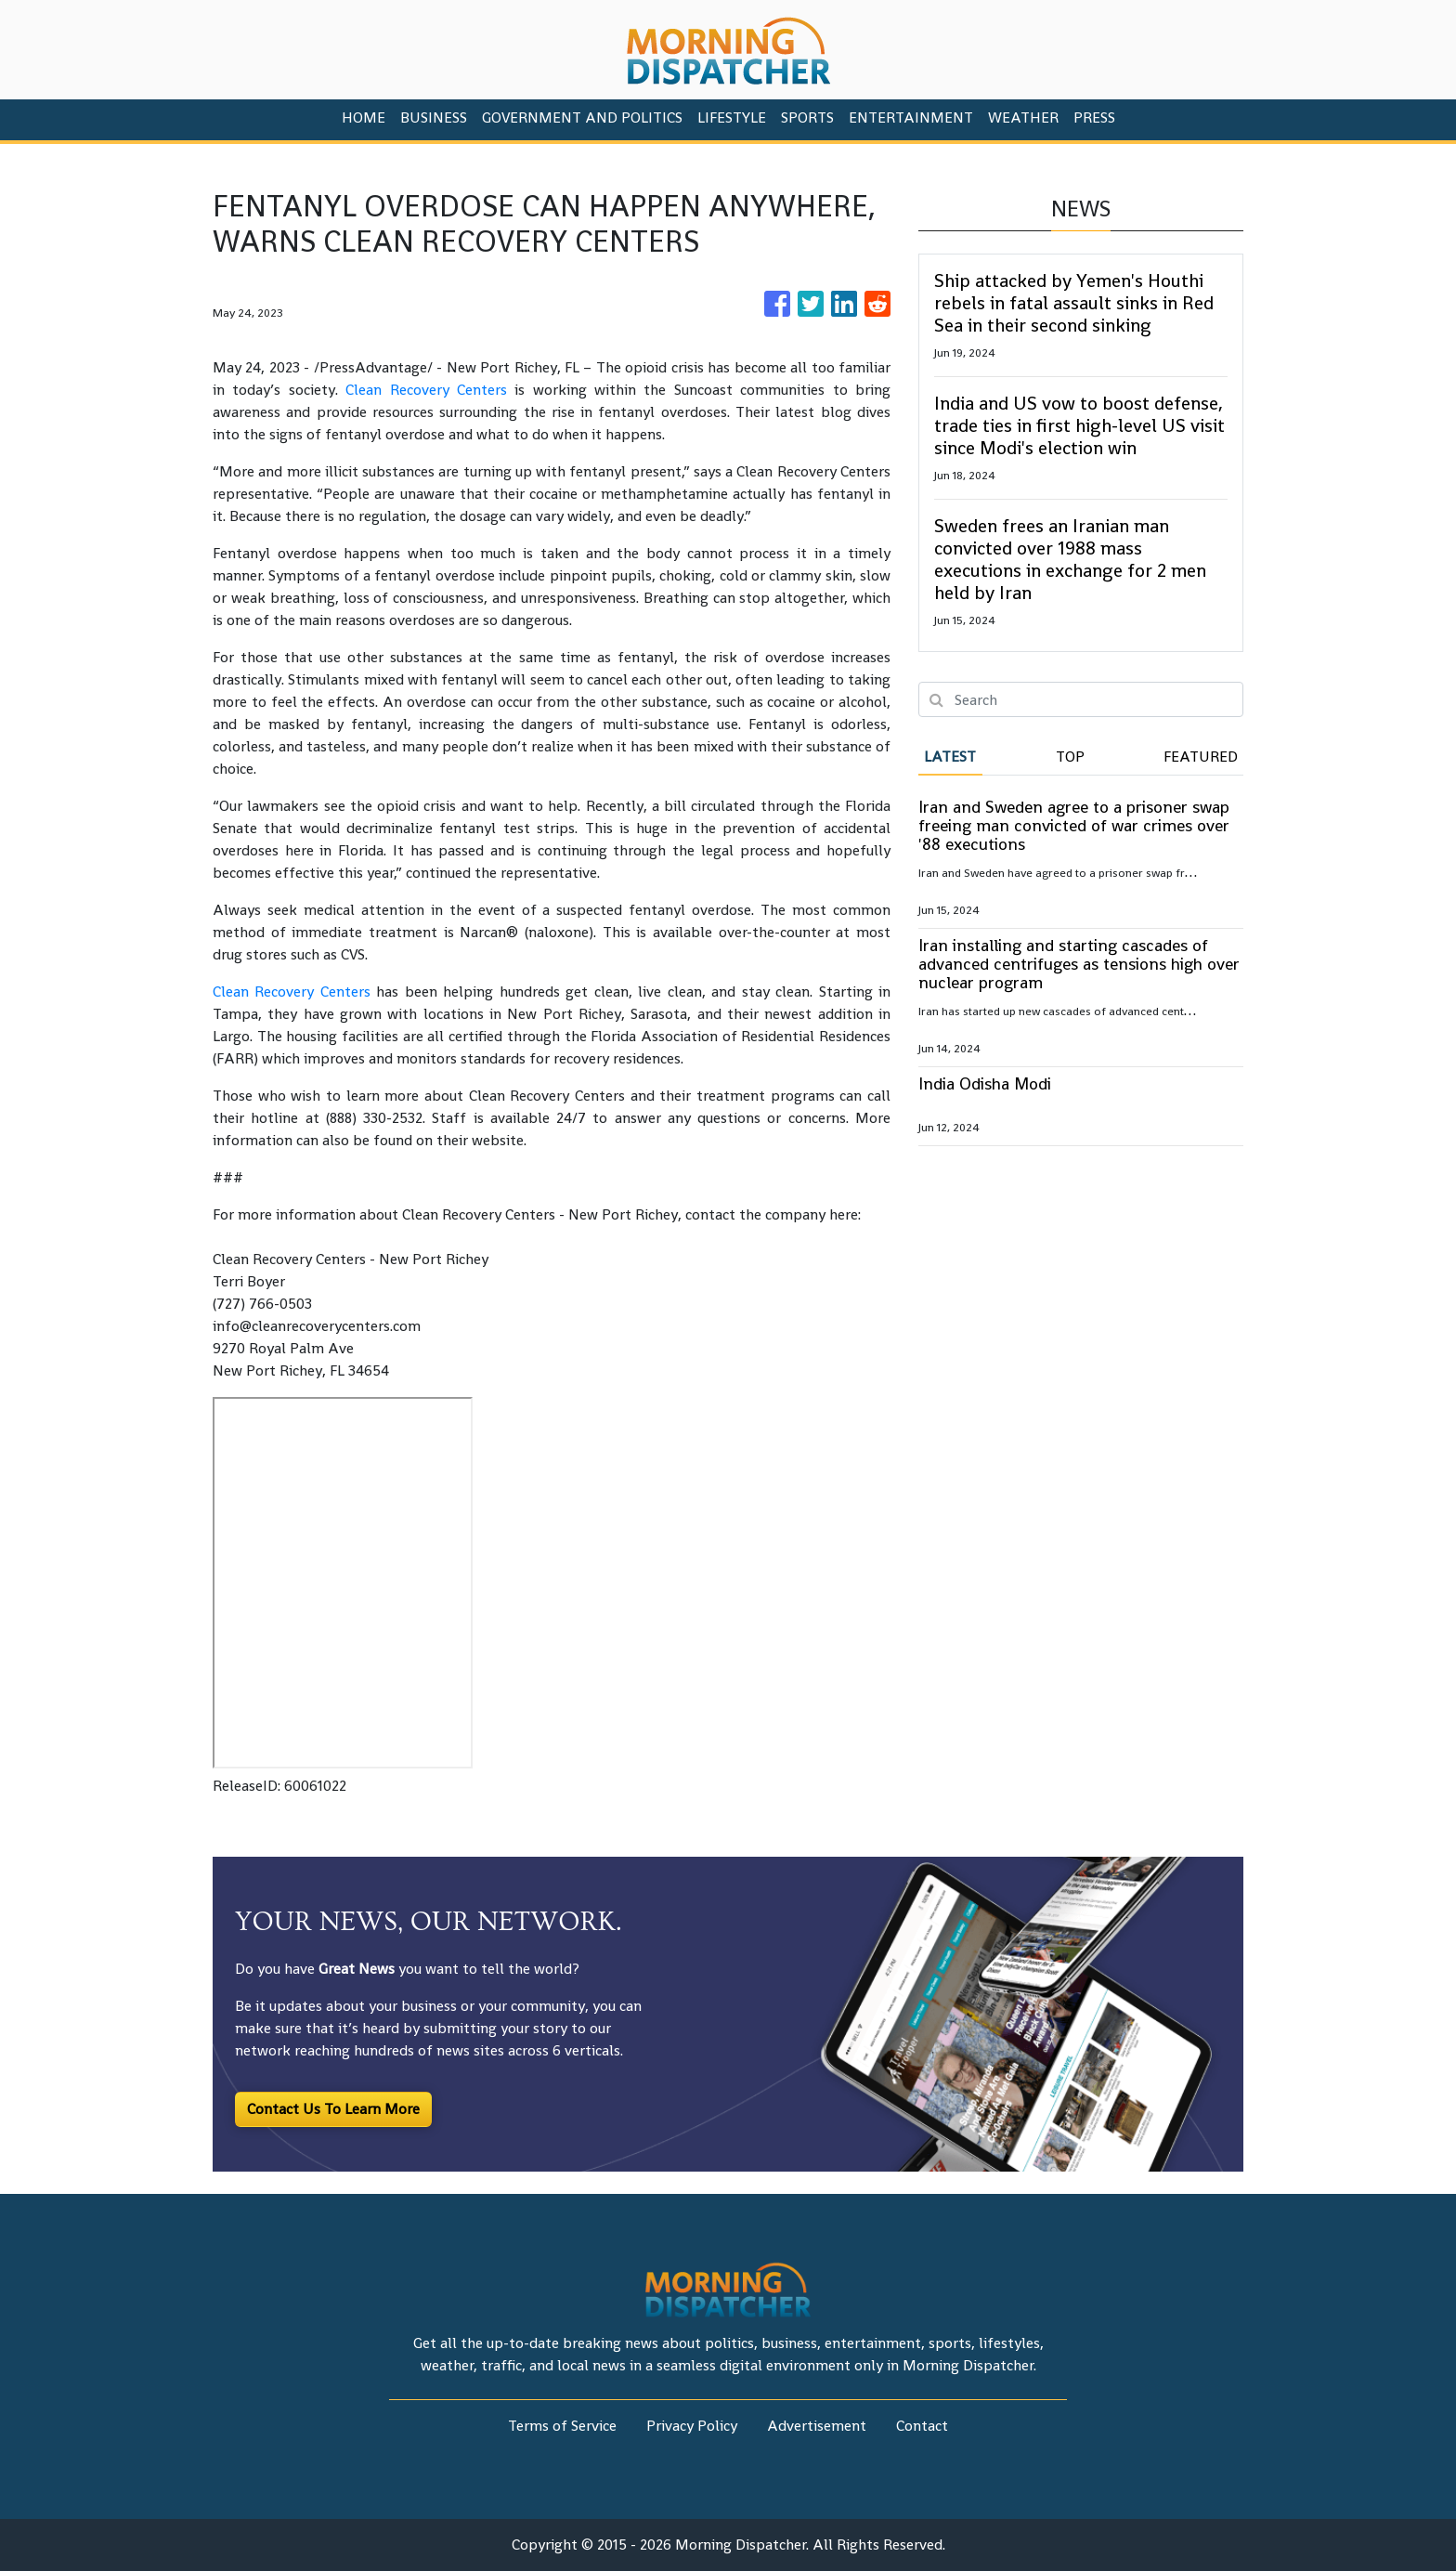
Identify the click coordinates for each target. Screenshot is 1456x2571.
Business (433, 117)
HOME (363, 117)
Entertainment (911, 117)
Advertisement (816, 2425)
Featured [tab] (1201, 756)
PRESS (1094, 117)
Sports (807, 117)
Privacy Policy (691, 2425)
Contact (922, 2425)
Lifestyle (731, 117)
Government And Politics (582, 117)
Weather (1023, 117)
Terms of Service (562, 2425)
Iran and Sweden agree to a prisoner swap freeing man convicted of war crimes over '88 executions (1073, 825)
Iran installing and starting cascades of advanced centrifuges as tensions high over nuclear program (1079, 963)
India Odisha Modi (984, 1083)
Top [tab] (1070, 756)
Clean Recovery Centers (426, 389)
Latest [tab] (950, 756)
